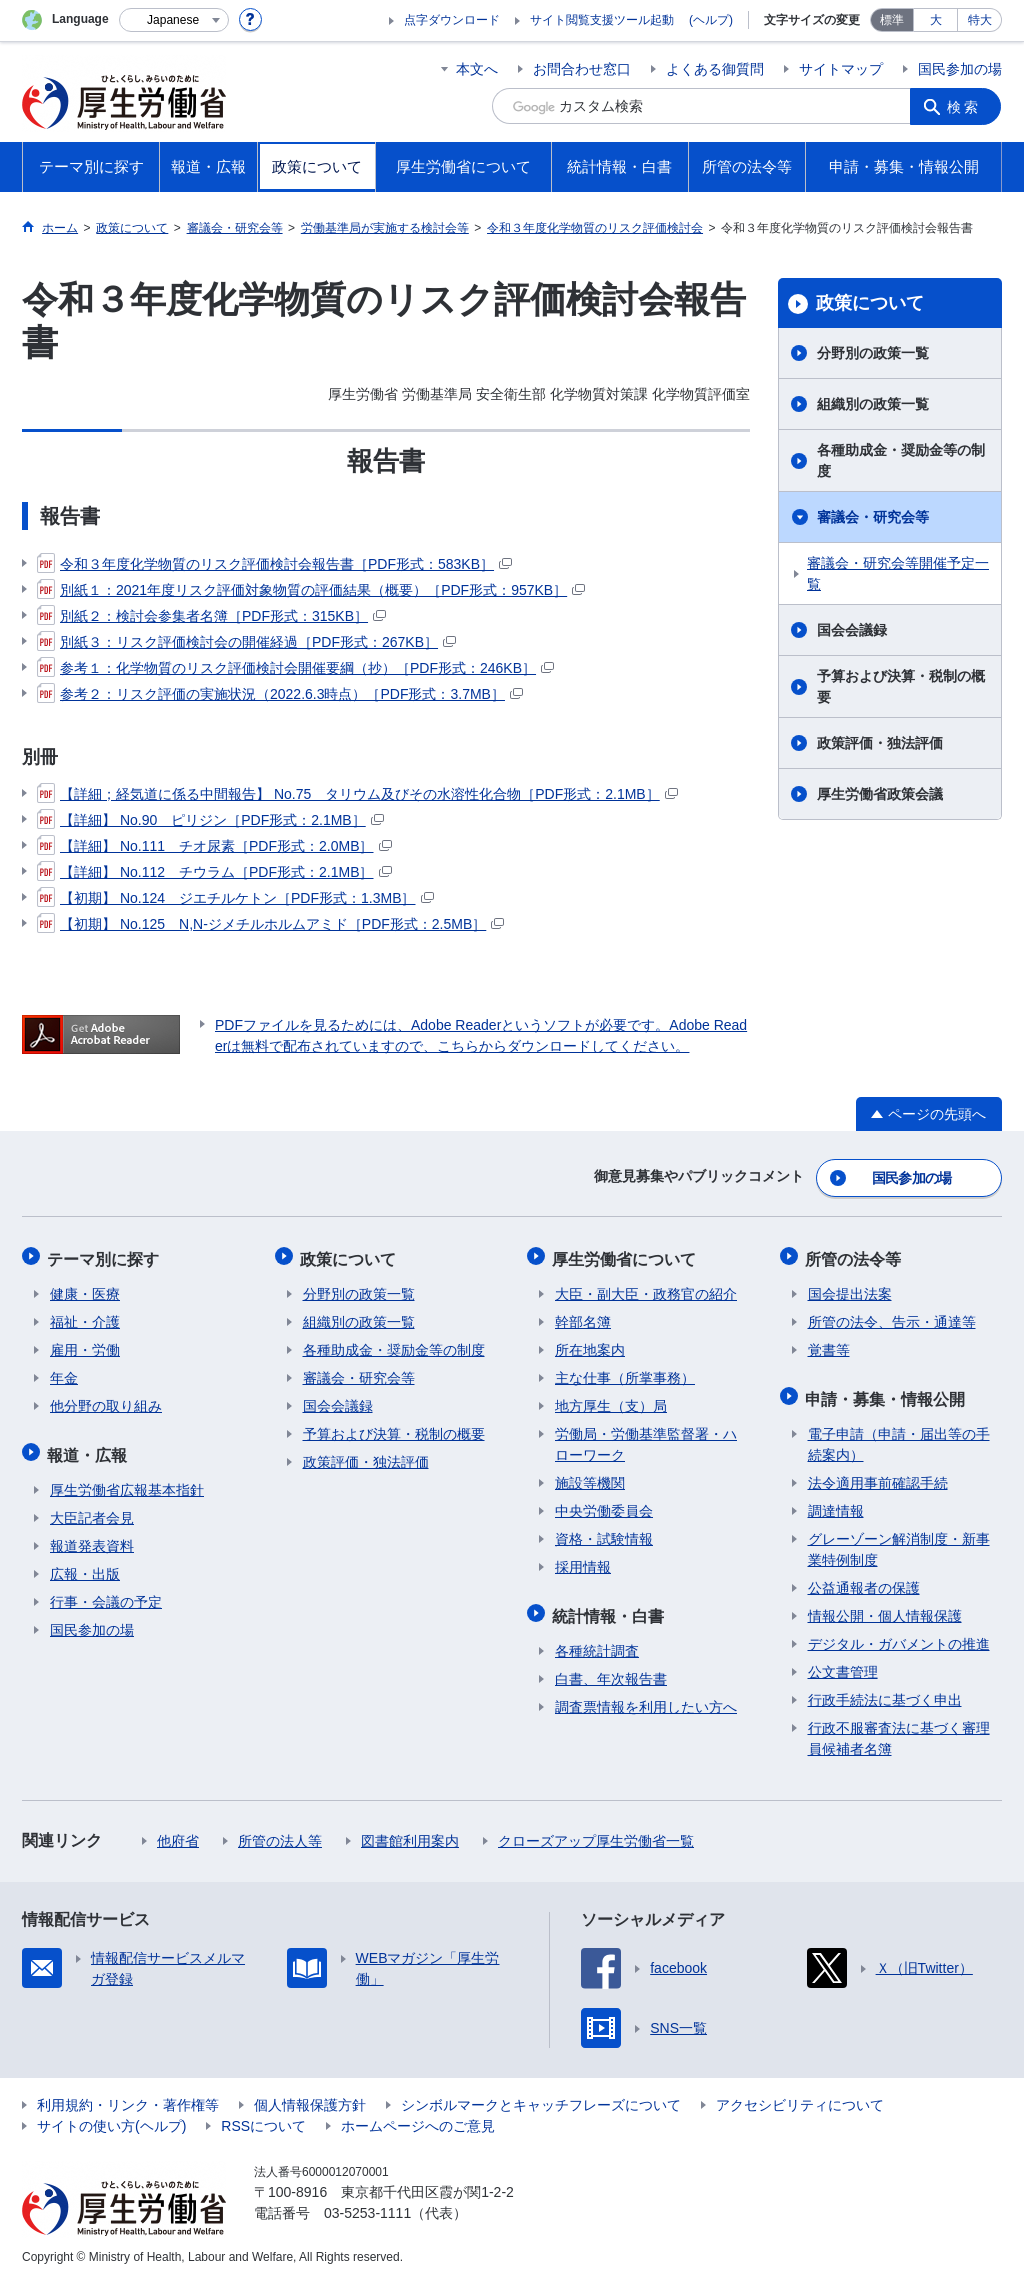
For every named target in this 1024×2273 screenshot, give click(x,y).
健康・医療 (85, 1288)
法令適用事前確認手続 (878, 1473)
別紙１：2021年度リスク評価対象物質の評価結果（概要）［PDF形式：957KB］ (311, 590)
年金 (64, 1372)
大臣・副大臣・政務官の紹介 (646, 1288)
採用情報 (583, 1561)
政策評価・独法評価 (880, 743)
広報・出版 (85, 1564)
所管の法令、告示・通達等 (892, 1316)
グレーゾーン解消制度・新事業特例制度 (899, 1539)
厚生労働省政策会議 (880, 794)
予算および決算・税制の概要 (901, 686)
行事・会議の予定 (106, 1592)
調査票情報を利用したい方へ (646, 1697)
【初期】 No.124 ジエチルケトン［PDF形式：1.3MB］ (235, 898)
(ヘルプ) (711, 20)
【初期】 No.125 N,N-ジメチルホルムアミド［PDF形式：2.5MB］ (270, 924)
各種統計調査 (597, 1641)
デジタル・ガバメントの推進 (899, 1634)
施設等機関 (590, 1477)
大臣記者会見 (92, 1508)
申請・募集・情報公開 (888, 1390)
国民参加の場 (960, 69)
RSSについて (263, 2116)
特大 (980, 20)
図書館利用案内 (410, 1831)
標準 (892, 20)
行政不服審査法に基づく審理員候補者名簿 (899, 1728)
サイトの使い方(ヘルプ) (111, 2116)
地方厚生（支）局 (611, 1400)
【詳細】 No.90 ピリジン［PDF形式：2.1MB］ (210, 820)
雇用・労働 (85, 1344)
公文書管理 (843, 1662)
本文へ (477, 69)
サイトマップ (841, 69)
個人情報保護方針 (310, 2095)
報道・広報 (90, 1446)
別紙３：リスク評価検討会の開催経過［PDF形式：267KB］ (246, 642)
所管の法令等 (856, 1254)
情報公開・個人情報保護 (885, 1606)
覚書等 (829, 1344)
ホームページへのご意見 (418, 2116)
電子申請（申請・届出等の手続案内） (899, 1434)
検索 (966, 106)
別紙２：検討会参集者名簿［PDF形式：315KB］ (211, 616)
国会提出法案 (850, 1288)
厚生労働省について (627, 1254)
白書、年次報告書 (611, 1669)
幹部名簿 (583, 1316)
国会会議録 (852, 630)
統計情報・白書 (611, 1607)
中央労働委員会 (604, 1505)
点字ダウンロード (452, 20)
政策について (870, 303)
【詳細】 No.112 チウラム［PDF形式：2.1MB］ (214, 872)
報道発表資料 (92, 1536)
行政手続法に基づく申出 (885, 1690)
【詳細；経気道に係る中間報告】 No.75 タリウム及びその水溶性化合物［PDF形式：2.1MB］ (357, 794)
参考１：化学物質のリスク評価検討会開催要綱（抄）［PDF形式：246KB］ (295, 668)
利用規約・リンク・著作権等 (128, 2095)
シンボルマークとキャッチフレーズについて (541, 2095)
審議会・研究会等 (873, 517)
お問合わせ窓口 (582, 69)
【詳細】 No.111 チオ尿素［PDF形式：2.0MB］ (214, 846)
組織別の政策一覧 (873, 404)
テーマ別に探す (106, 1254)
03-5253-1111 (367, 2203)
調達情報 (836, 1501)
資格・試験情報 (604, 1533)
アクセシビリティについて (800, 2095)
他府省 (178, 1831)
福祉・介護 (85, 1316)
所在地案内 (590, 1344)
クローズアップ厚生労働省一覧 (596, 1831)
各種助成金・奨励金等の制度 (901, 460)
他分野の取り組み (106, 1400)
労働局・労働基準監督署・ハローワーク (646, 1438)
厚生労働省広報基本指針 (127, 1480)
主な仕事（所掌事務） (625, 1372)
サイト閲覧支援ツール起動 (602, 20)
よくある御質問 (715, 69)
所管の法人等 (280, 1831)
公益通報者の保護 (864, 1578)
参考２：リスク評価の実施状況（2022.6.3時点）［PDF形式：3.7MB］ (280, 694)
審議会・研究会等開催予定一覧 (898, 573)
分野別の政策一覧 (873, 353)
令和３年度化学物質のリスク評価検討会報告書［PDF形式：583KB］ (274, 564)
